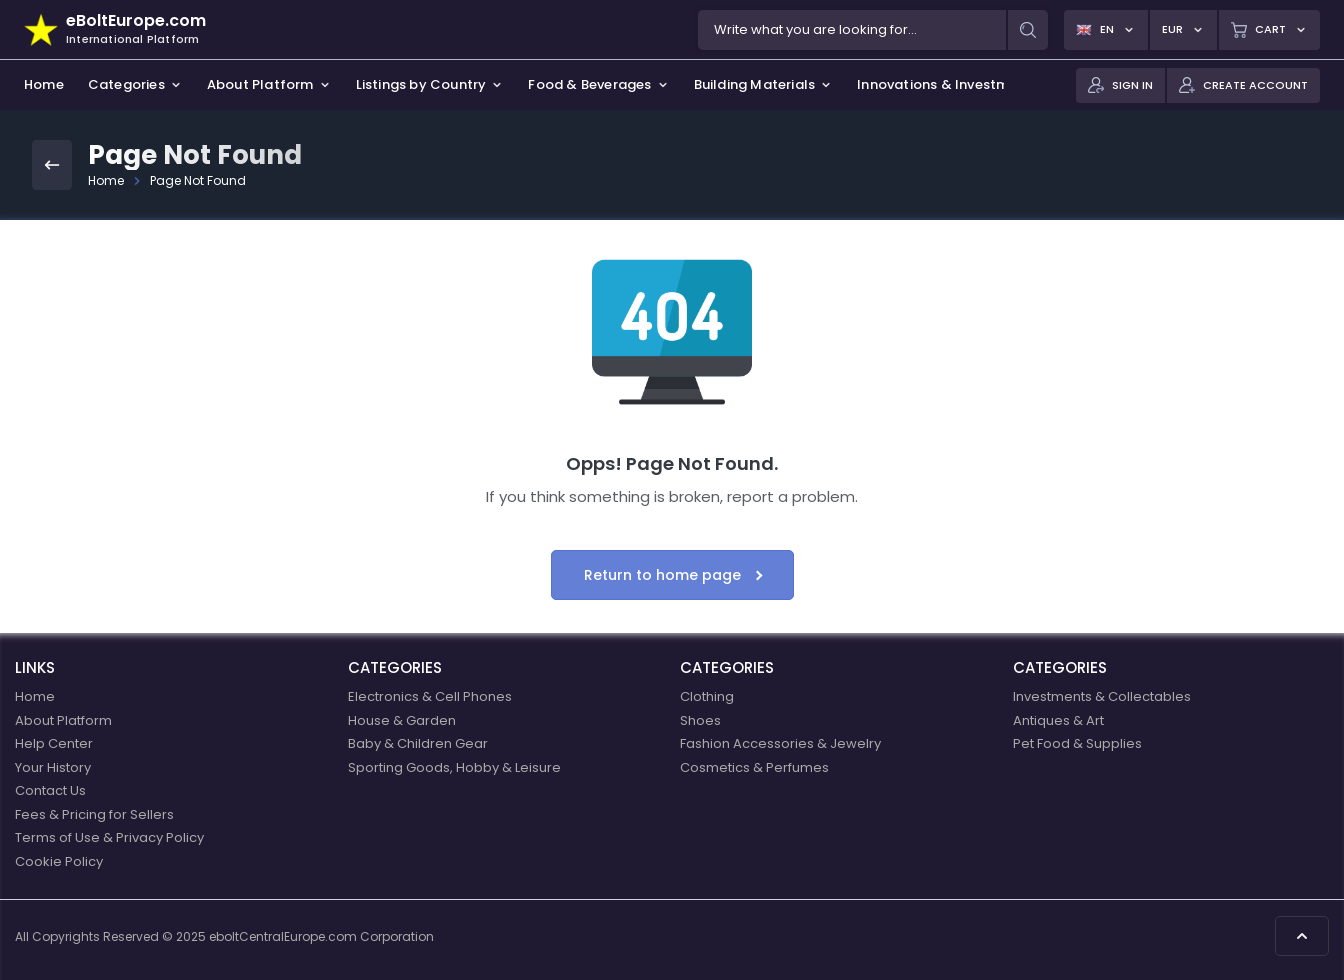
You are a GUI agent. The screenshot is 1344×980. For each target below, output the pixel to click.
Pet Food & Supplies (1077, 743)
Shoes (700, 720)
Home (106, 180)
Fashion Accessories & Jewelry (780, 743)
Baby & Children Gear (418, 743)
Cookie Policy (59, 861)
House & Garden (402, 720)
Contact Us (50, 790)
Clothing (707, 696)
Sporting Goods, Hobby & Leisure (454, 767)
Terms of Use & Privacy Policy (109, 837)
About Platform (63, 720)
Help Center (54, 743)
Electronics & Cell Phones (430, 696)
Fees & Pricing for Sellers (94, 814)
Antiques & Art (1058, 720)
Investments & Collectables (1102, 696)
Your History (53, 767)
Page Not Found (198, 180)
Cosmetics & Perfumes (754, 767)
